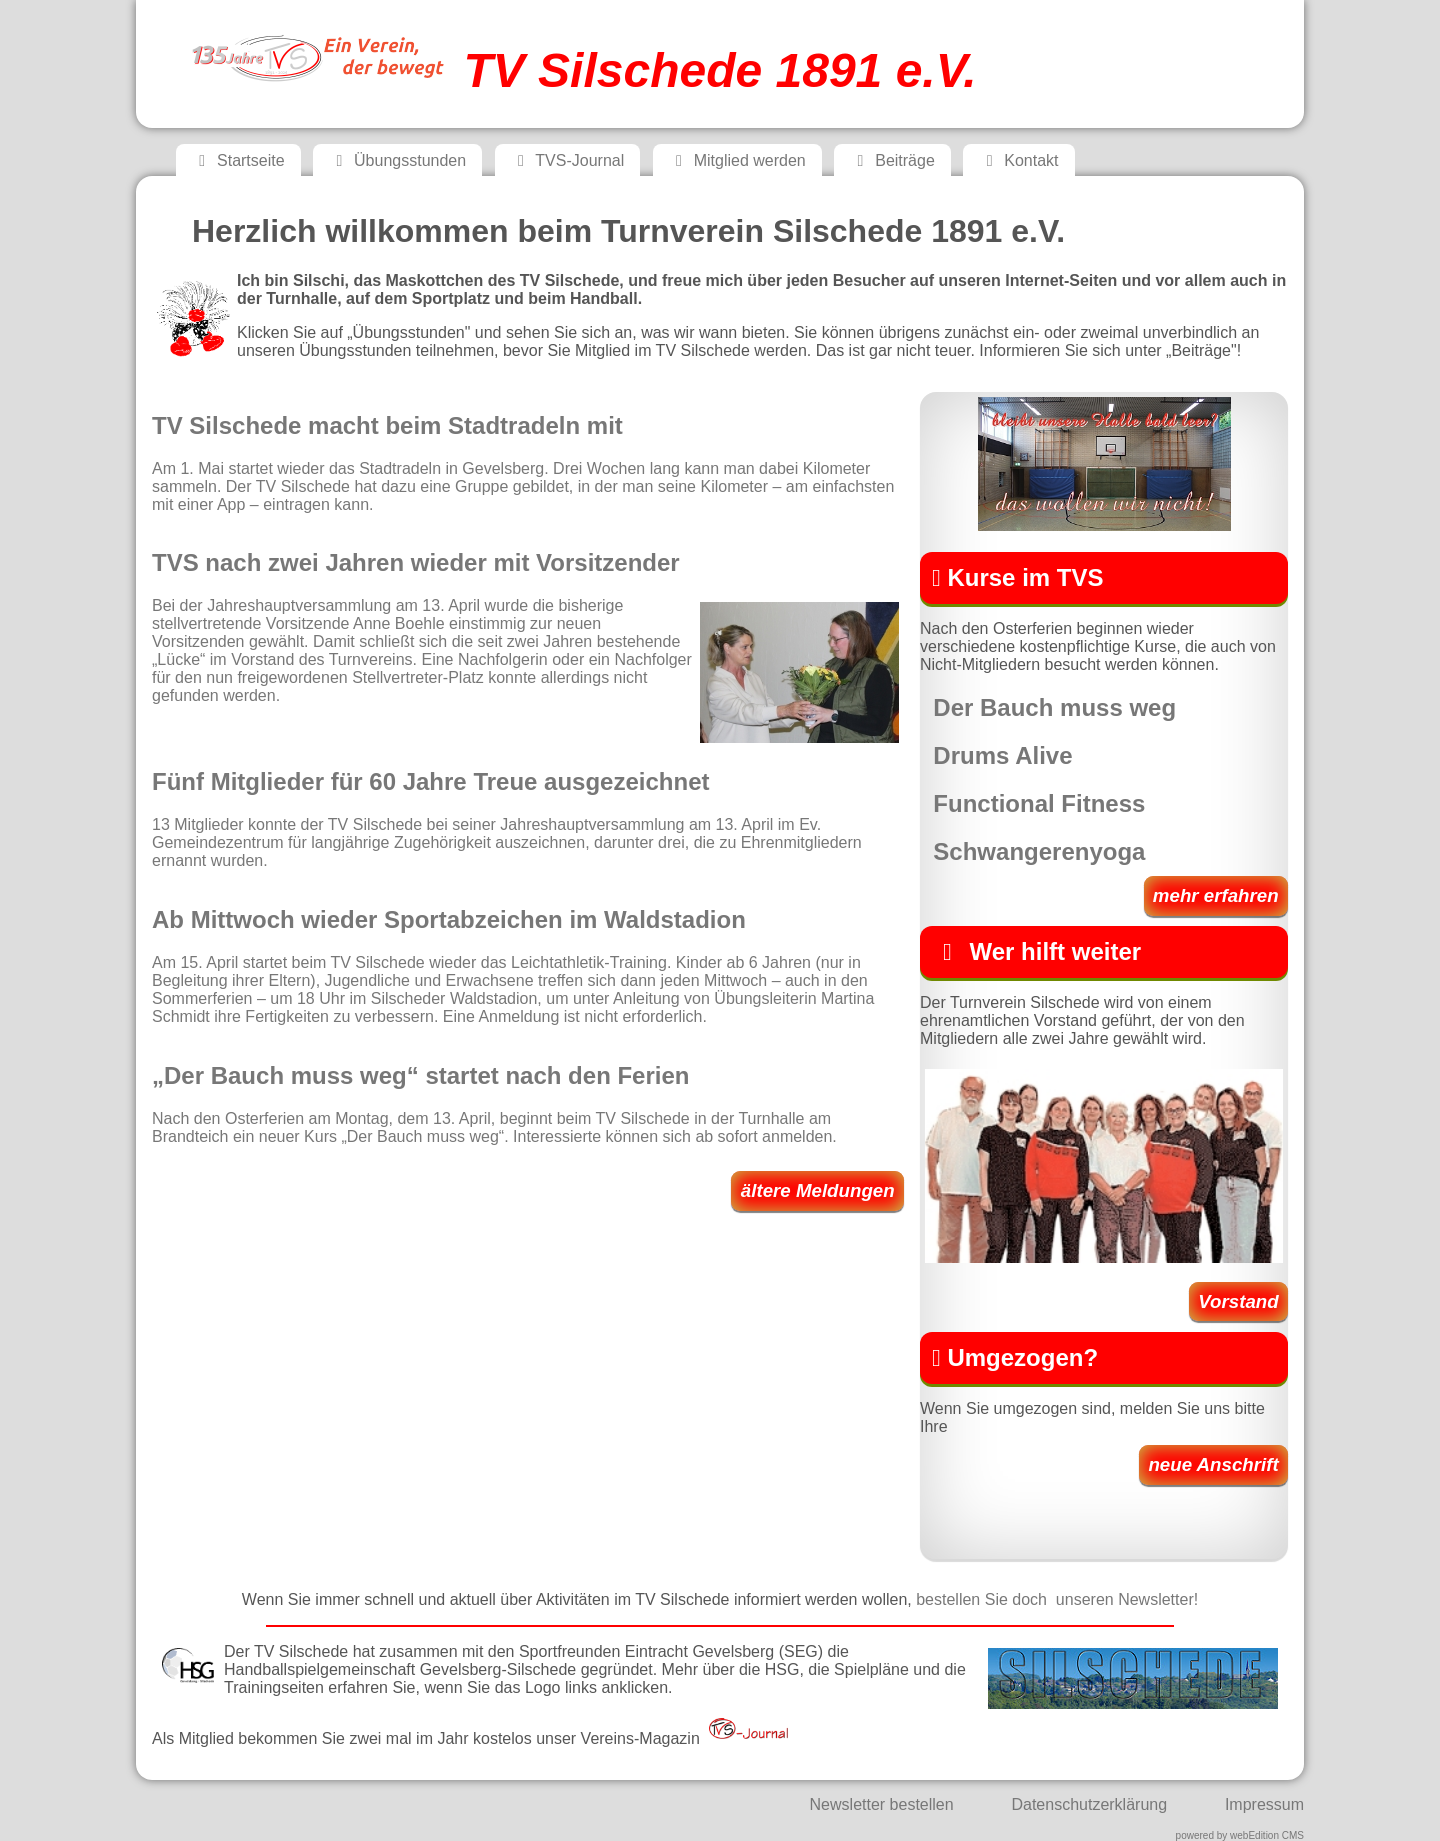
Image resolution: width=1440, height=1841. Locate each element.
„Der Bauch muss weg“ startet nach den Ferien (420, 1075)
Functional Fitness (1039, 803)
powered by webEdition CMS (1240, 1835)
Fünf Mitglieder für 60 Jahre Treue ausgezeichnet (430, 781)
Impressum (1264, 1804)
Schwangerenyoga (1039, 851)
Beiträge (892, 160)
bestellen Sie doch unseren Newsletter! (1057, 1599)
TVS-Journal (568, 160)
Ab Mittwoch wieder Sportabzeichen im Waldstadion (449, 919)
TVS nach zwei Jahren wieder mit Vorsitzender (416, 562)
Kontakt (1018, 160)
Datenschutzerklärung (1089, 1804)
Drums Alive (1002, 755)
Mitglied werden (737, 160)
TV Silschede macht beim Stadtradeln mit (387, 425)
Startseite (238, 160)
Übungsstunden (397, 160)
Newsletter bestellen (882, 1804)
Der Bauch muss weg (1054, 707)
